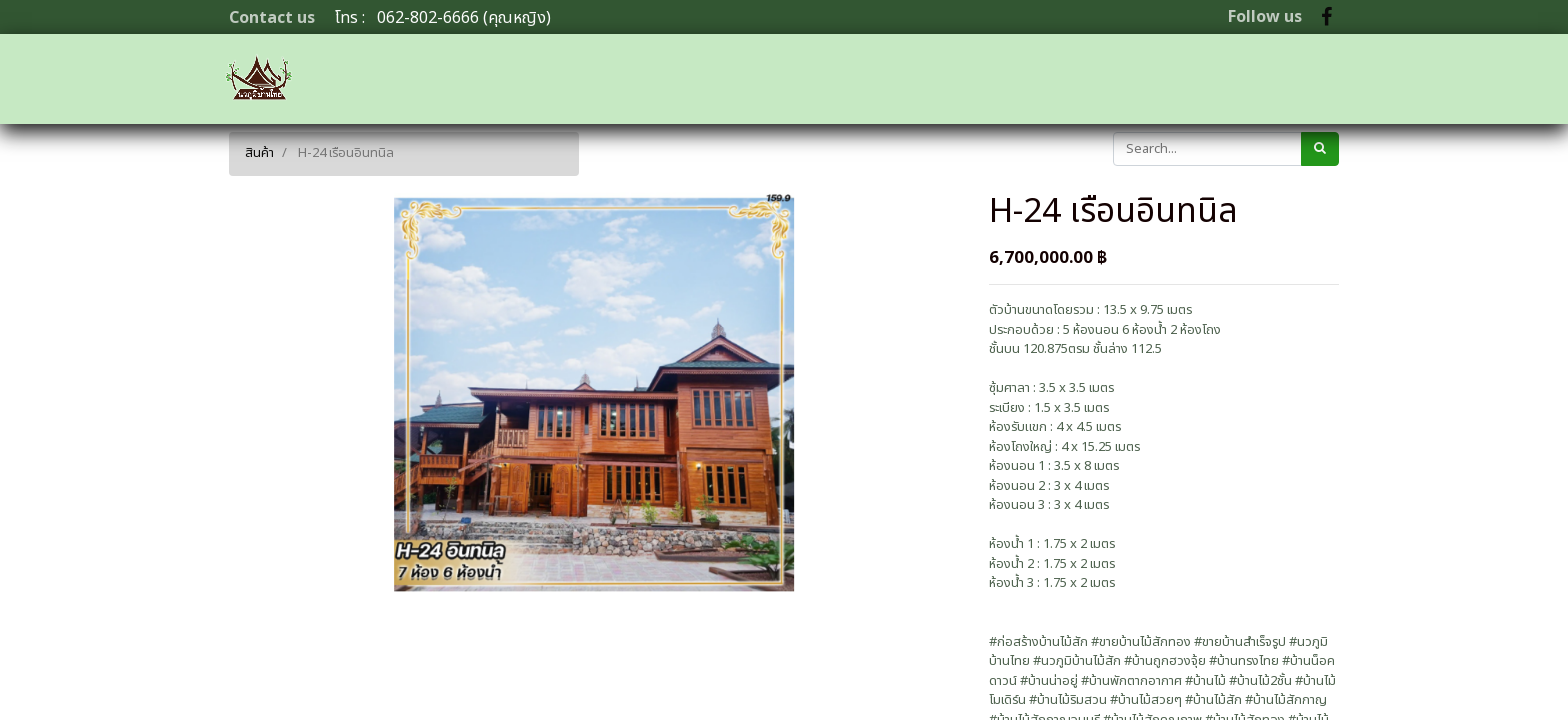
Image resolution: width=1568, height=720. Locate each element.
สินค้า (259, 153)
